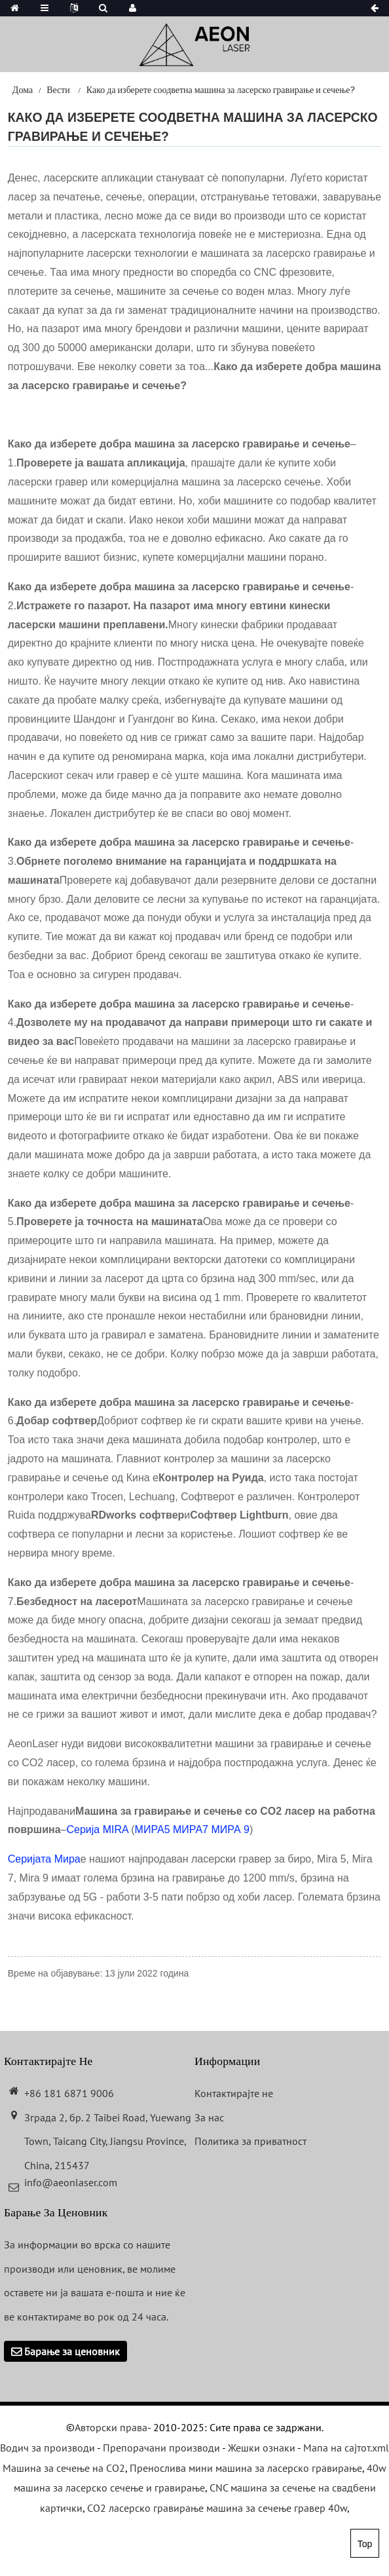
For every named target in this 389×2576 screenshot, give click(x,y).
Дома (22, 90)
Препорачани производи (161, 2447)
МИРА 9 (230, 1829)
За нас (209, 2117)
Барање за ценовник (72, 2351)
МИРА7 (190, 1829)
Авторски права (111, 2427)
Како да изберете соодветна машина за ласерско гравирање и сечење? (220, 90)
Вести (58, 90)
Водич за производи (47, 2447)
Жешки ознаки (261, 2447)
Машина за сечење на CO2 (64, 2467)
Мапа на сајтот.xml (346, 2447)
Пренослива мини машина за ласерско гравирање (246, 2467)
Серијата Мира (44, 1859)
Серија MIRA (97, 1829)
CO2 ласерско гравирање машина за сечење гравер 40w (217, 2507)
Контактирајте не (233, 2093)
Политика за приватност (250, 2141)
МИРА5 (152, 1829)
